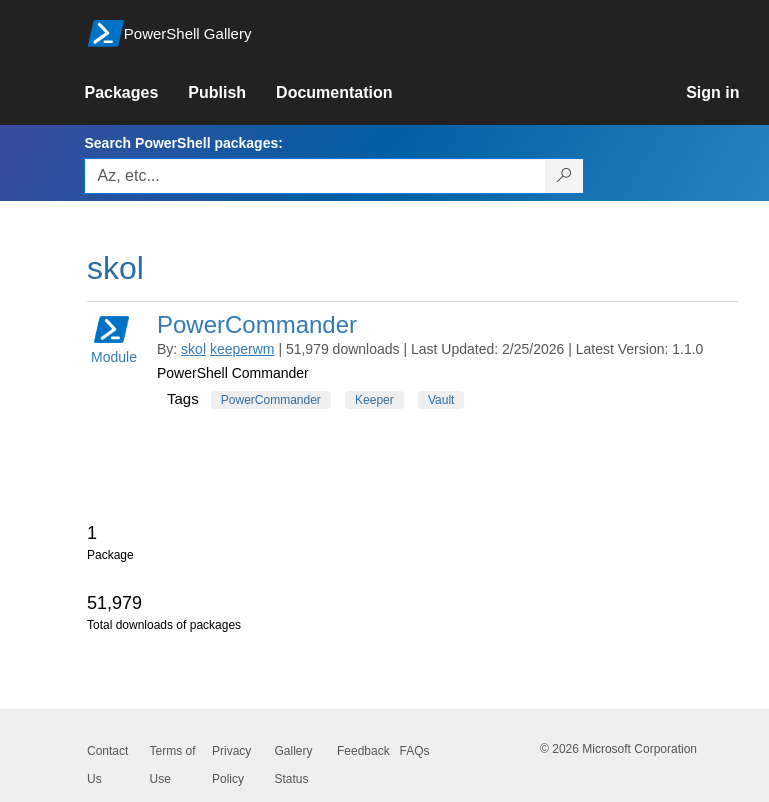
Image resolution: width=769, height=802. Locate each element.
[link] (136, 93)
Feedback (363, 751)
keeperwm (242, 349)
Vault (441, 400)
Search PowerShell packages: (183, 143)
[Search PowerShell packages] (564, 176)
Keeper (374, 400)
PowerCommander (257, 324)
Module (114, 338)
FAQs (415, 751)
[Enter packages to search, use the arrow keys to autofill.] (315, 176)
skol (193, 349)
